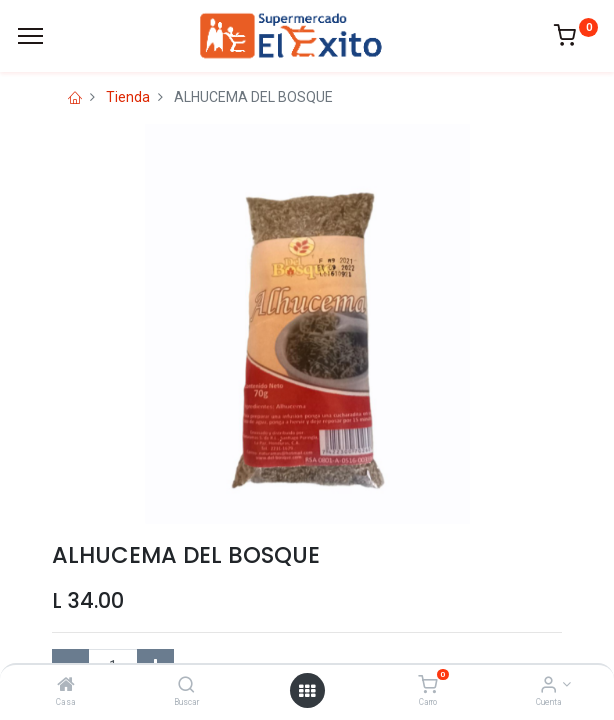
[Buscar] (186, 686)
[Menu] (30, 36)
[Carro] (427, 686)
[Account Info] (548, 686)
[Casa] (66, 686)
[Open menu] (307, 691)
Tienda (128, 97)
